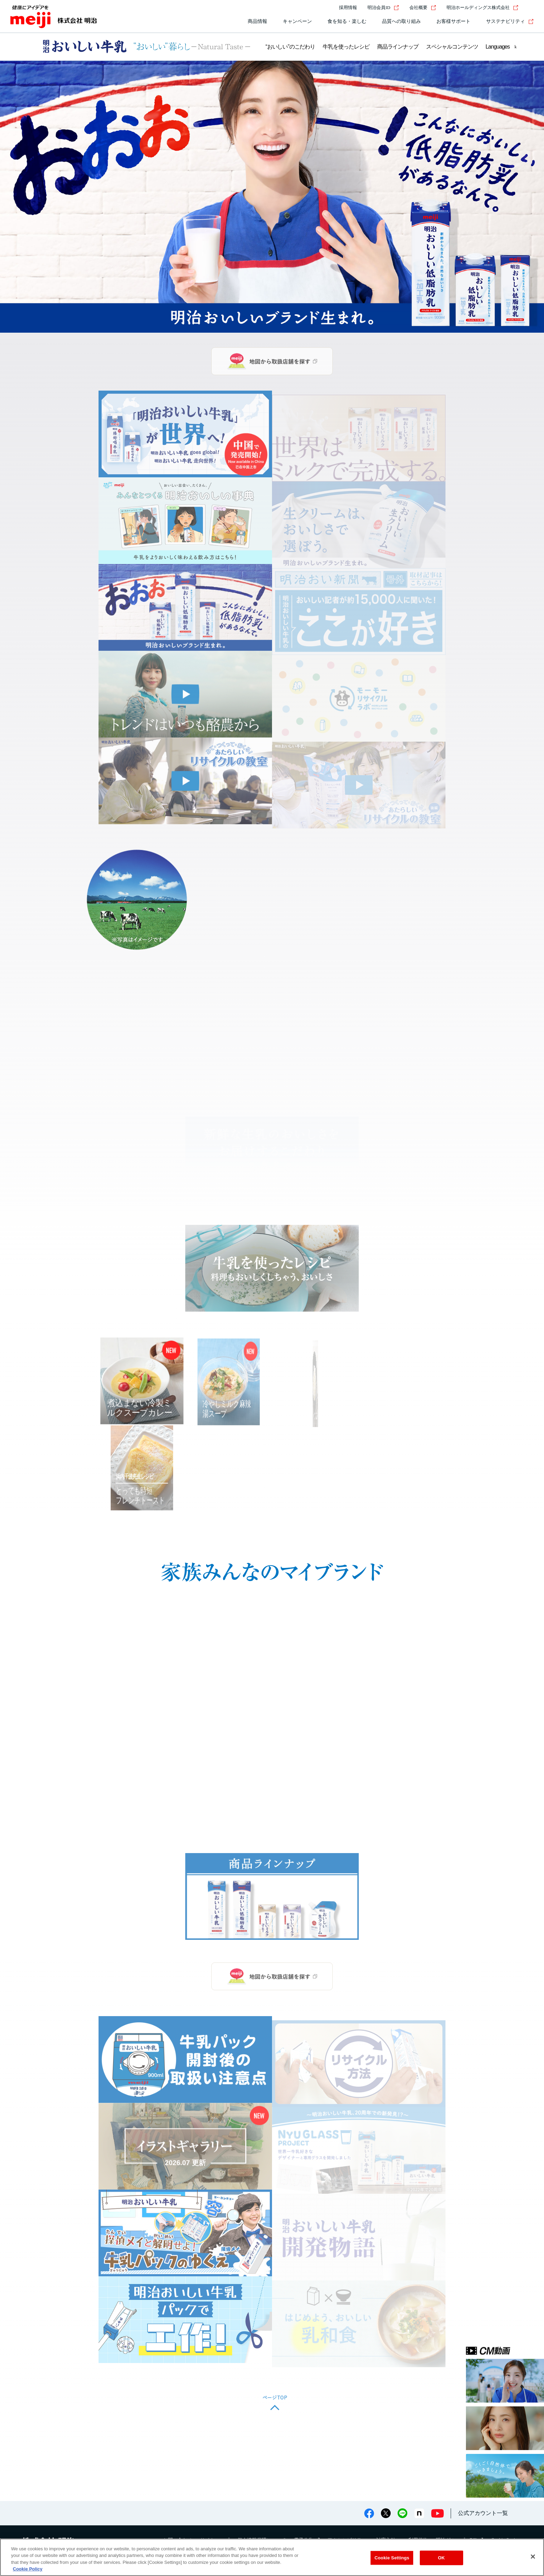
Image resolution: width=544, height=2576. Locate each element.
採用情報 (348, 7)
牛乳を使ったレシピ (346, 47)
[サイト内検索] (529, 7)
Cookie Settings (392, 2557)
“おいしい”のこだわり (290, 47)
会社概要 (422, 7)
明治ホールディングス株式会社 (482, 7)
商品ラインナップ (397, 47)
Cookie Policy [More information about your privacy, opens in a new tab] (27, 2568)
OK (441, 2557)
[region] (272, 2557)
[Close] (533, 2556)
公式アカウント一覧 (483, 2513)
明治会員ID (383, 7)
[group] (272, 197)
